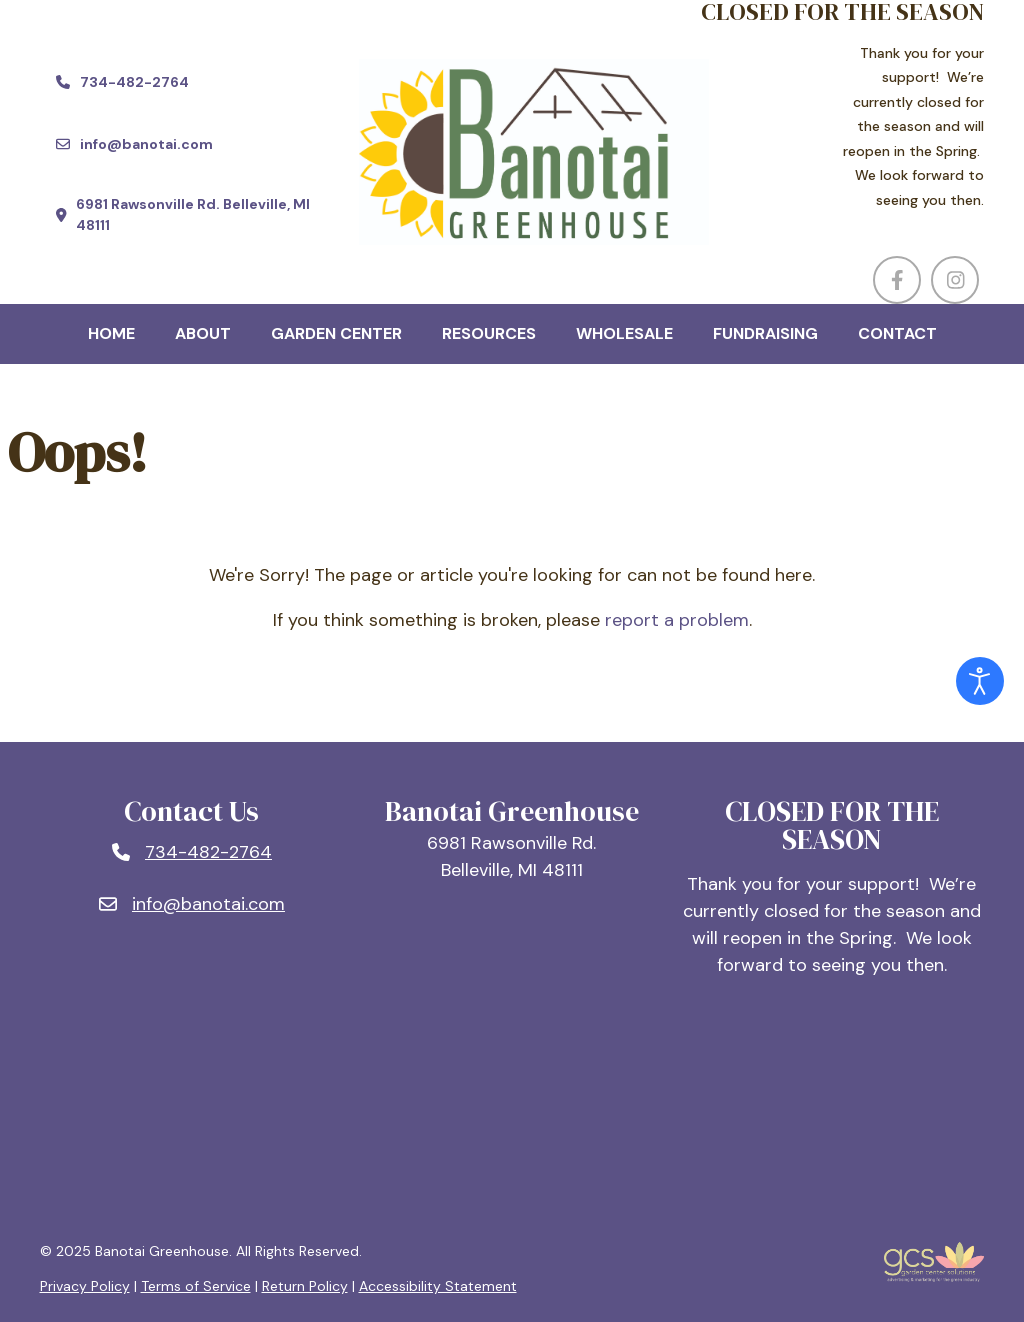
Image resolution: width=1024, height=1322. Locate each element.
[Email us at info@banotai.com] (134, 144)
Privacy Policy (85, 1286)
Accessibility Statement (438, 1286)
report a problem (677, 620)
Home (111, 333)
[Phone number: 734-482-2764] (192, 852)
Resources (489, 333)
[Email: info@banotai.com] (192, 904)
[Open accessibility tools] (980, 681)
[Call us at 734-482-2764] (122, 82)
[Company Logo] (511, 151)
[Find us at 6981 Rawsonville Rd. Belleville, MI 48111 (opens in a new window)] (192, 215)
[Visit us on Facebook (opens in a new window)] (897, 280)
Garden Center (336, 333)
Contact (897, 333)
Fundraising (765, 333)
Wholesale (624, 333)
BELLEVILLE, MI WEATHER (512, 1112)
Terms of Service (196, 1286)
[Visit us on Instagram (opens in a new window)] (955, 280)
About (203, 333)
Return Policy (305, 1286)
